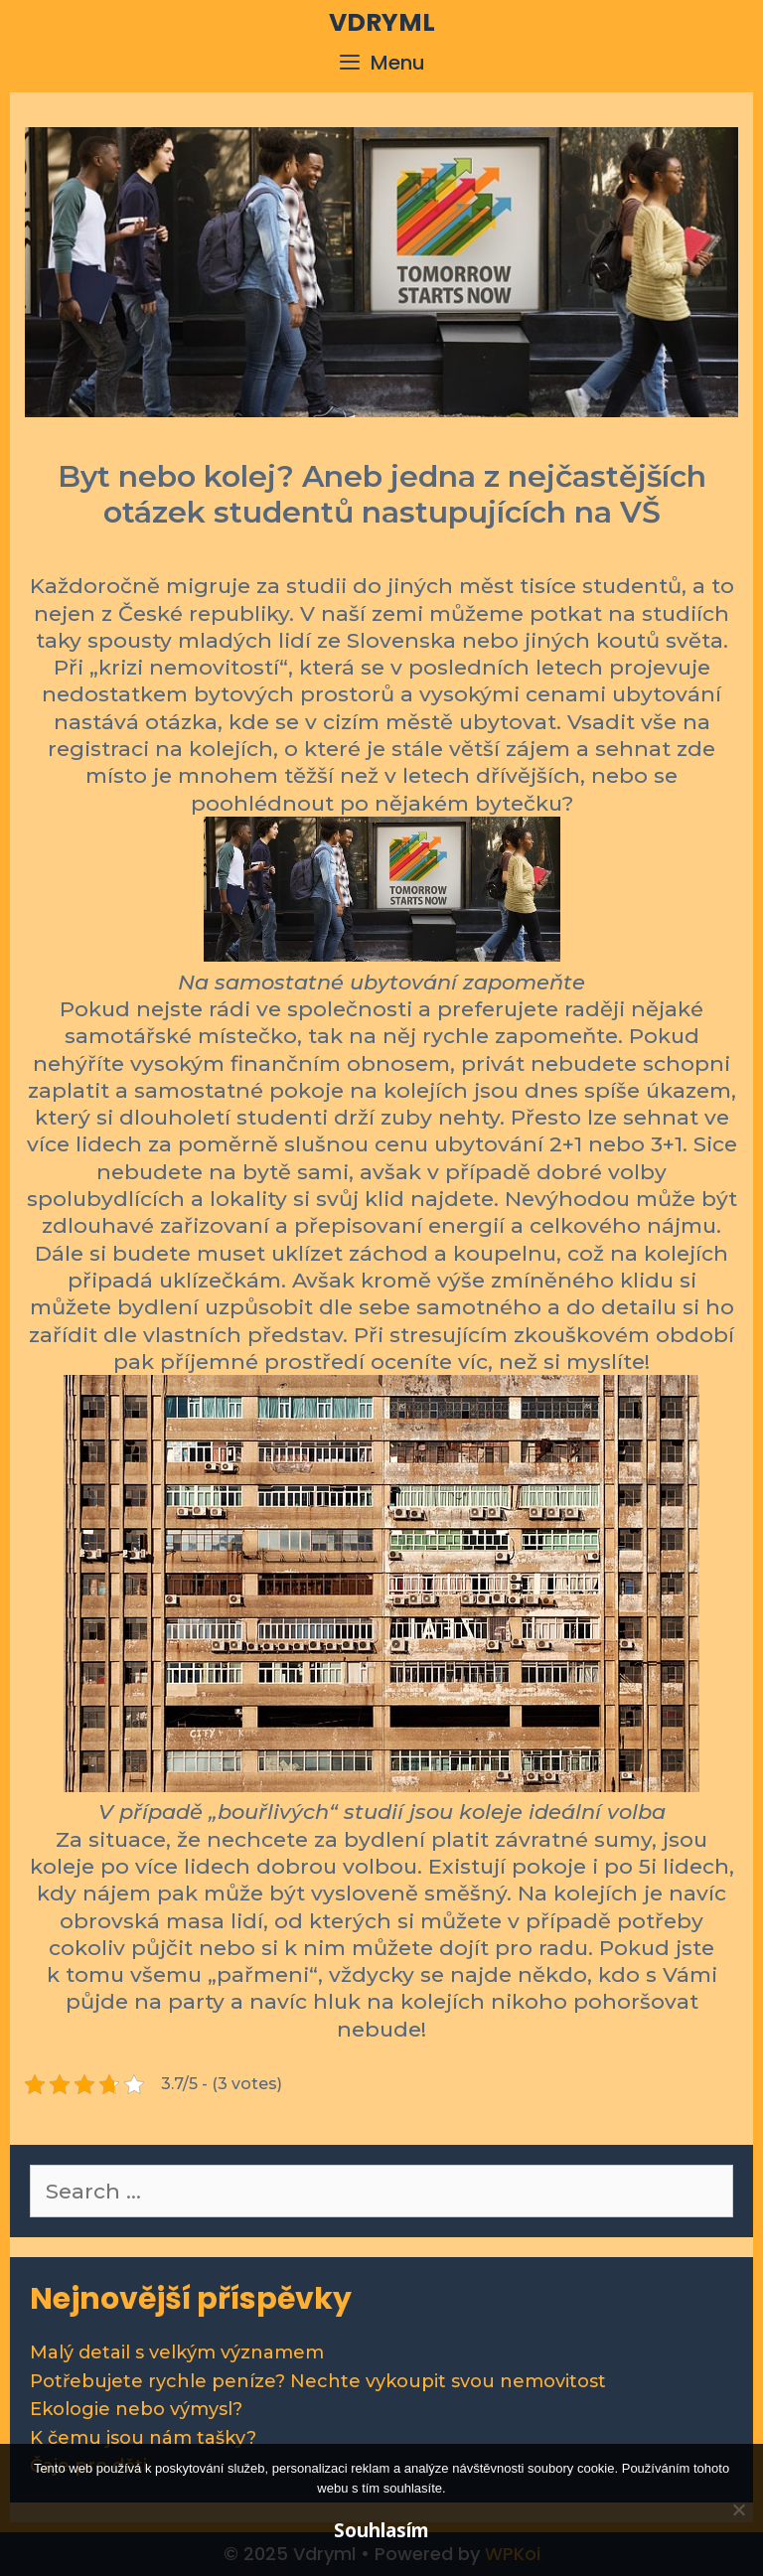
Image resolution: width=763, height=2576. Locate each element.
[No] (738, 2509)
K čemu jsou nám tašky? (143, 2438)
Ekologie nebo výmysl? (136, 2409)
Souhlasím (381, 2530)
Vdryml (382, 22)
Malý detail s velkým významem (177, 2352)
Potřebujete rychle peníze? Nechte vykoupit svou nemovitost (318, 2381)
